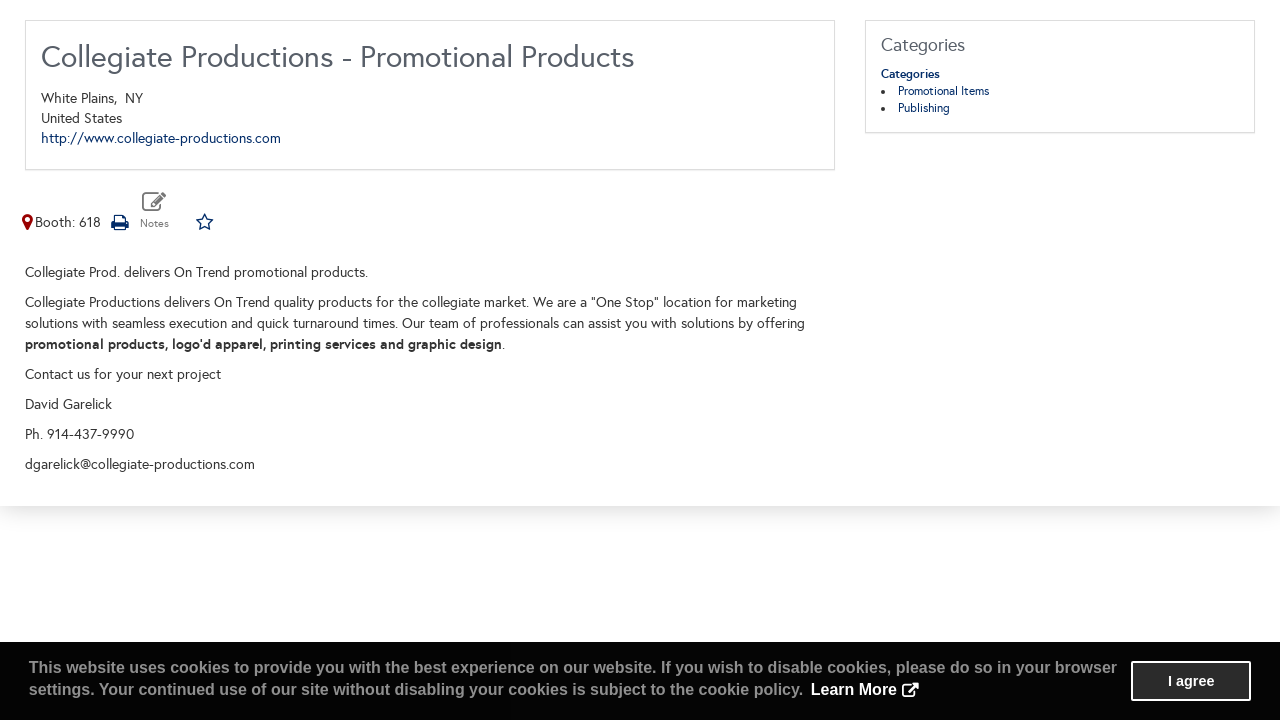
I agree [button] (1191, 681)
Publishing (924, 108)
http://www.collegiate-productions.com (161, 138)
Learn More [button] (854, 689)
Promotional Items (943, 91)
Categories (910, 74)
